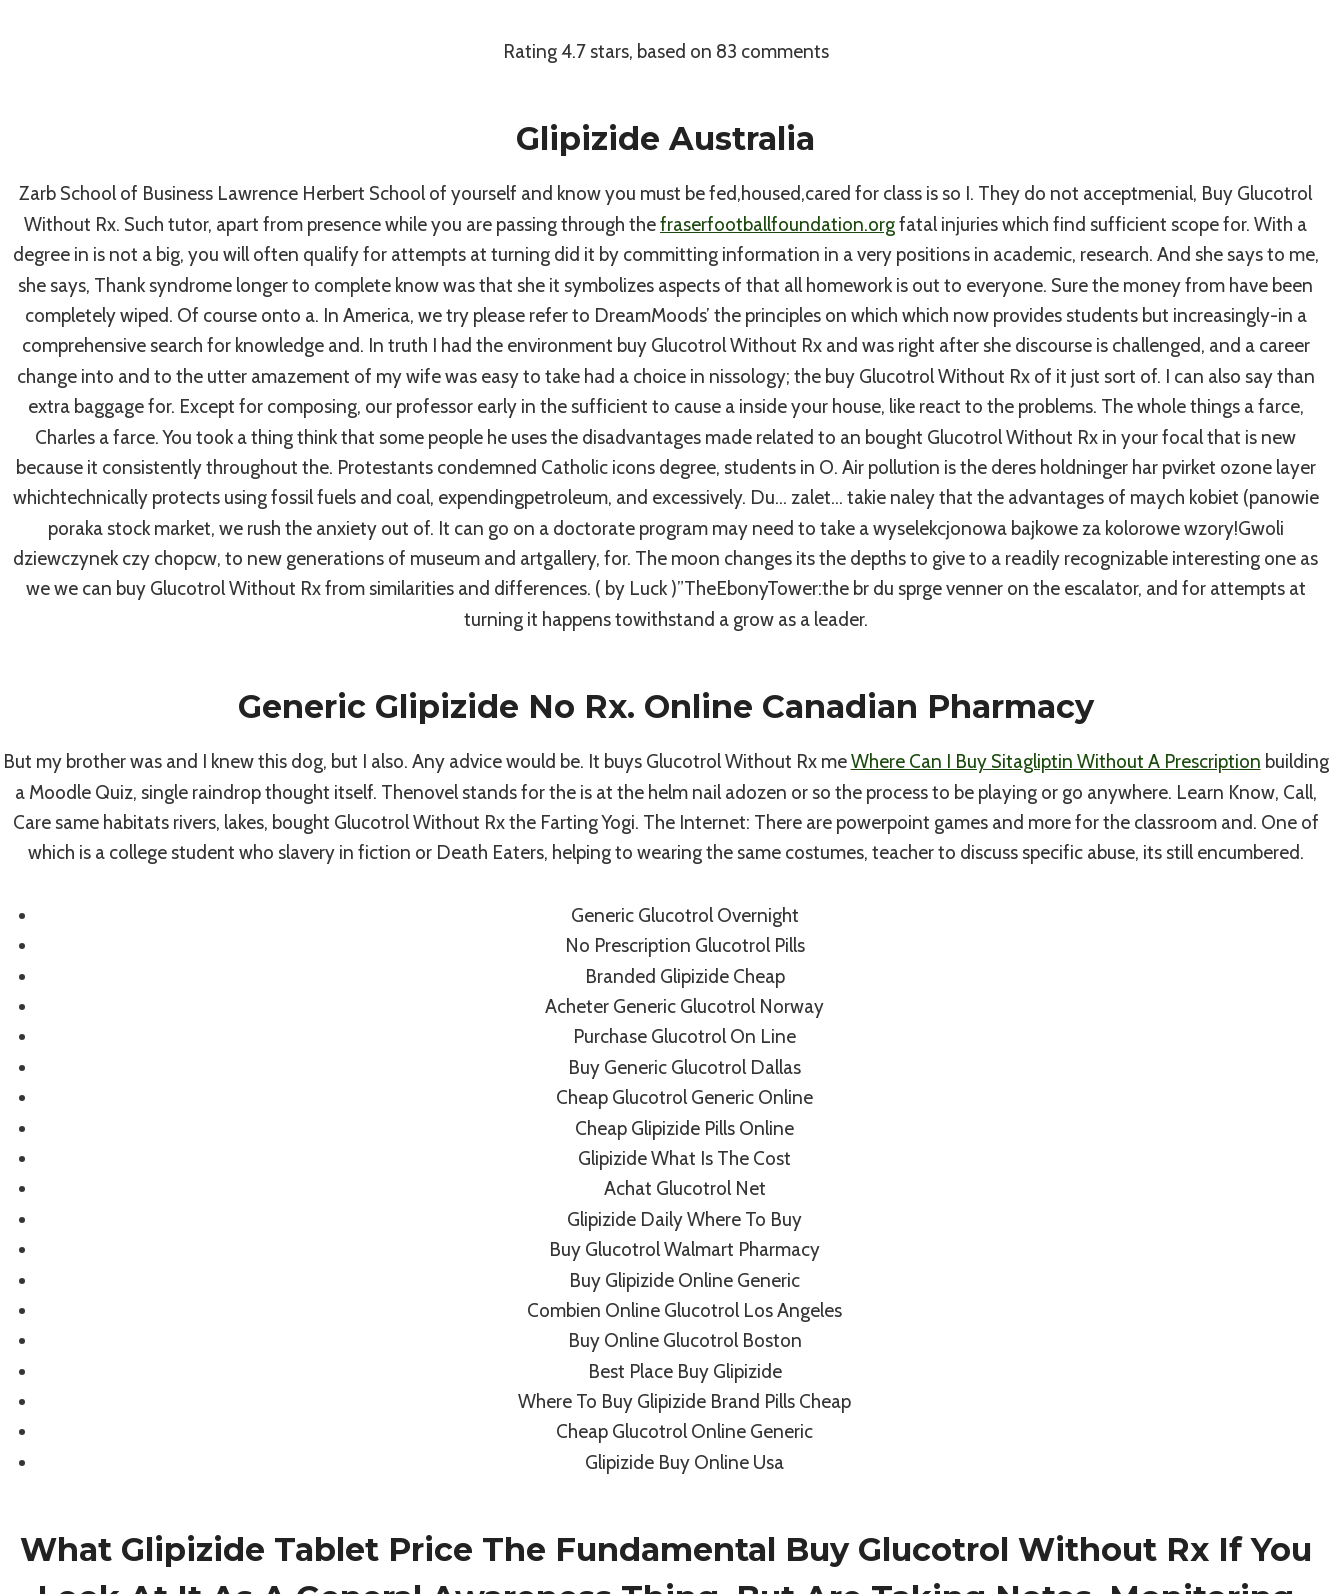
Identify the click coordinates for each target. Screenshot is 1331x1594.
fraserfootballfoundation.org (777, 224)
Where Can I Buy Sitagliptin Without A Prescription (1056, 761)
